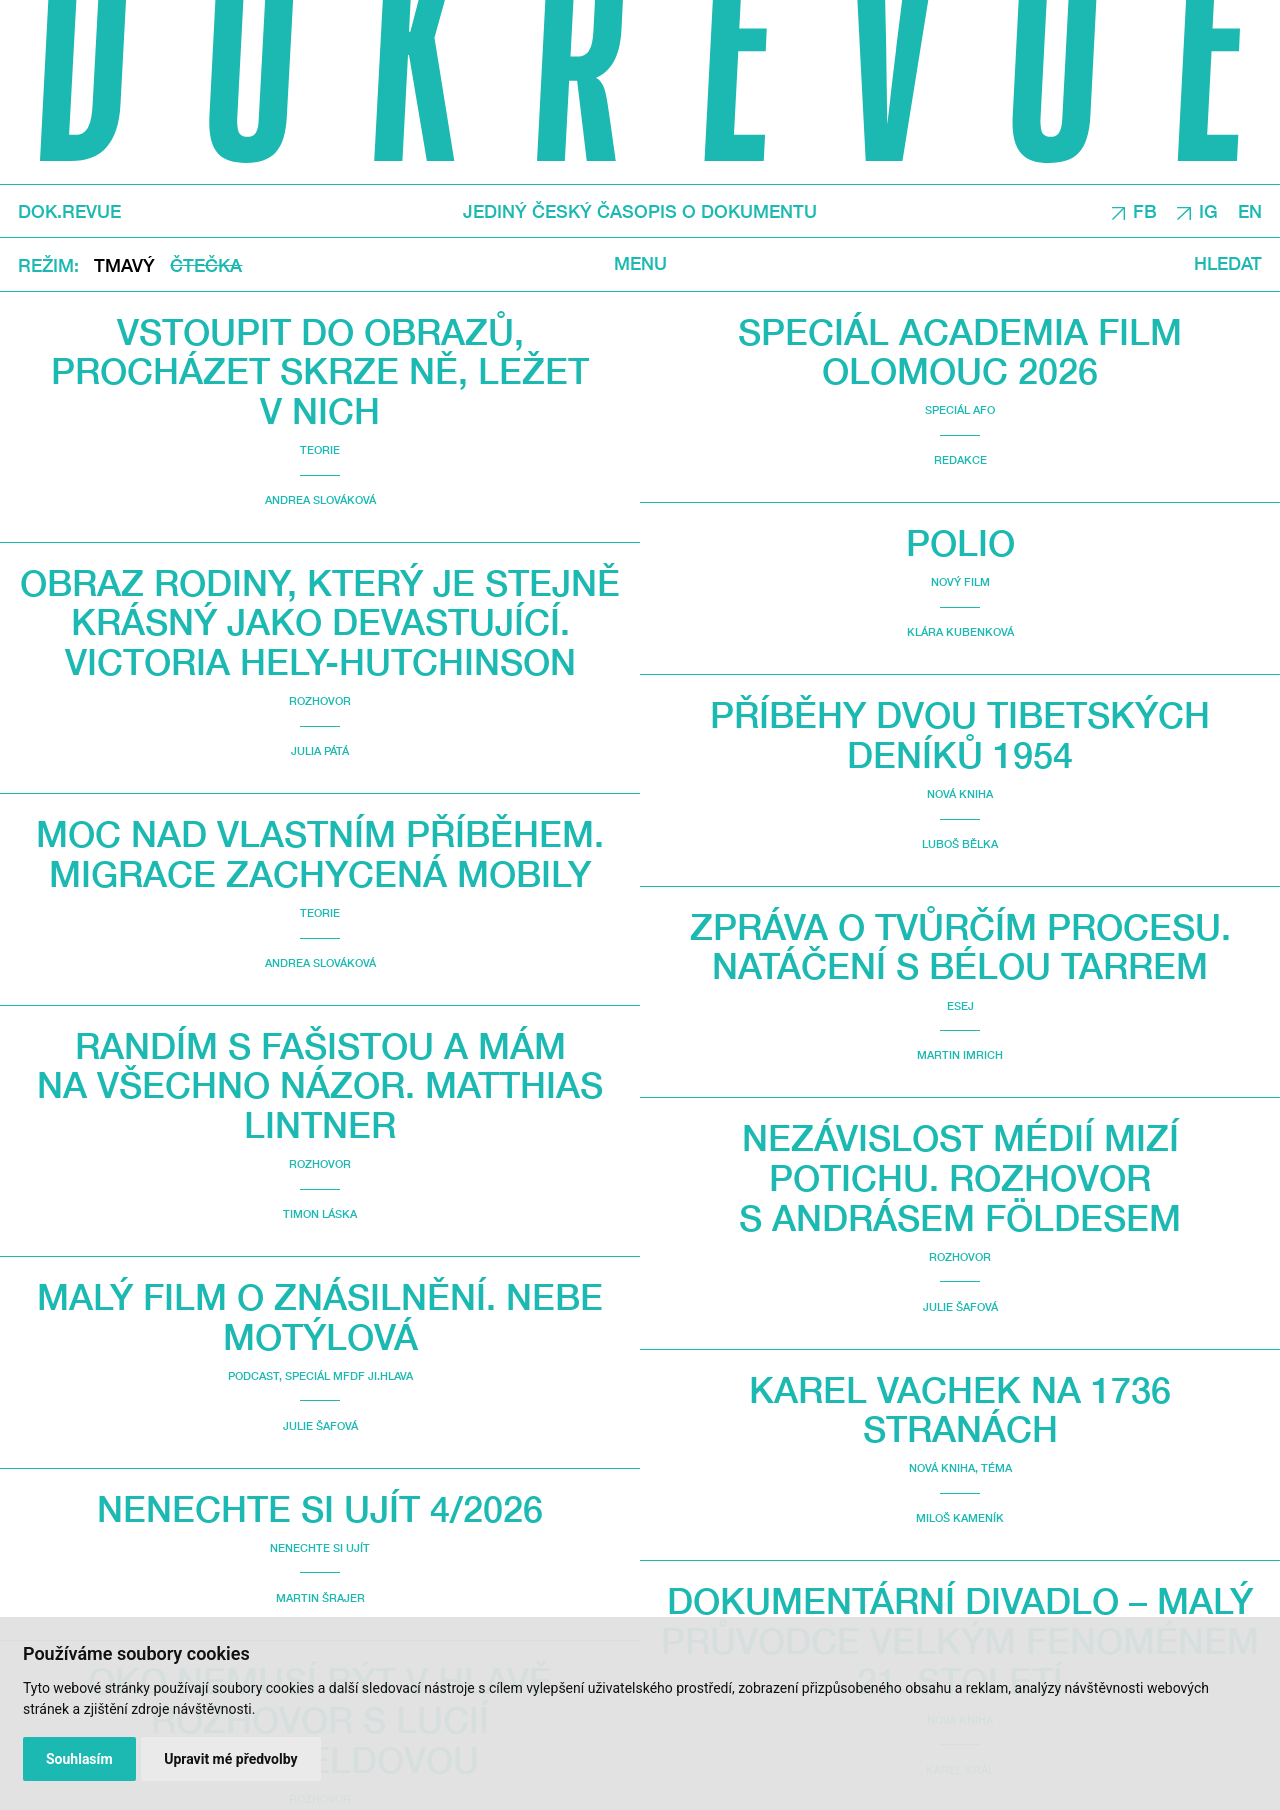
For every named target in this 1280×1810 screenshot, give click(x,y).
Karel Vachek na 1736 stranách (960, 1409)
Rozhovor (320, 700)
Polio (960, 542)
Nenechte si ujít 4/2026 (320, 1508)
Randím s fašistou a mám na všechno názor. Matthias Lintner (320, 1085)
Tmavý (124, 265)
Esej (960, 1005)
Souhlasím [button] (79, 1759)
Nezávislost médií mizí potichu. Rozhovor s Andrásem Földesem (960, 1177)
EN (1250, 211)
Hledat (1228, 264)
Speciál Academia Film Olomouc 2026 (960, 351)
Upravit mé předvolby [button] (230, 1759)
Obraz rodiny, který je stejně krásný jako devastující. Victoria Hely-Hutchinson (320, 622)
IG (1208, 211)
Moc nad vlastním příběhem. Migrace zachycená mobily (320, 853)
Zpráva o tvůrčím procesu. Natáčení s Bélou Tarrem (960, 946)
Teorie (320, 449)
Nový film (960, 581)
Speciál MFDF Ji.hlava (349, 1375)
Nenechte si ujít (320, 1547)
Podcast (253, 1375)
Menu (640, 264)
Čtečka (206, 265)
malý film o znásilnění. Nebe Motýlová (320, 1316)
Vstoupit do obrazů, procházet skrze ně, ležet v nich (320, 371)
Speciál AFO (960, 409)
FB (1145, 211)
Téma (996, 1467)
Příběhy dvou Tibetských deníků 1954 (960, 734)
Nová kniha (960, 793)
